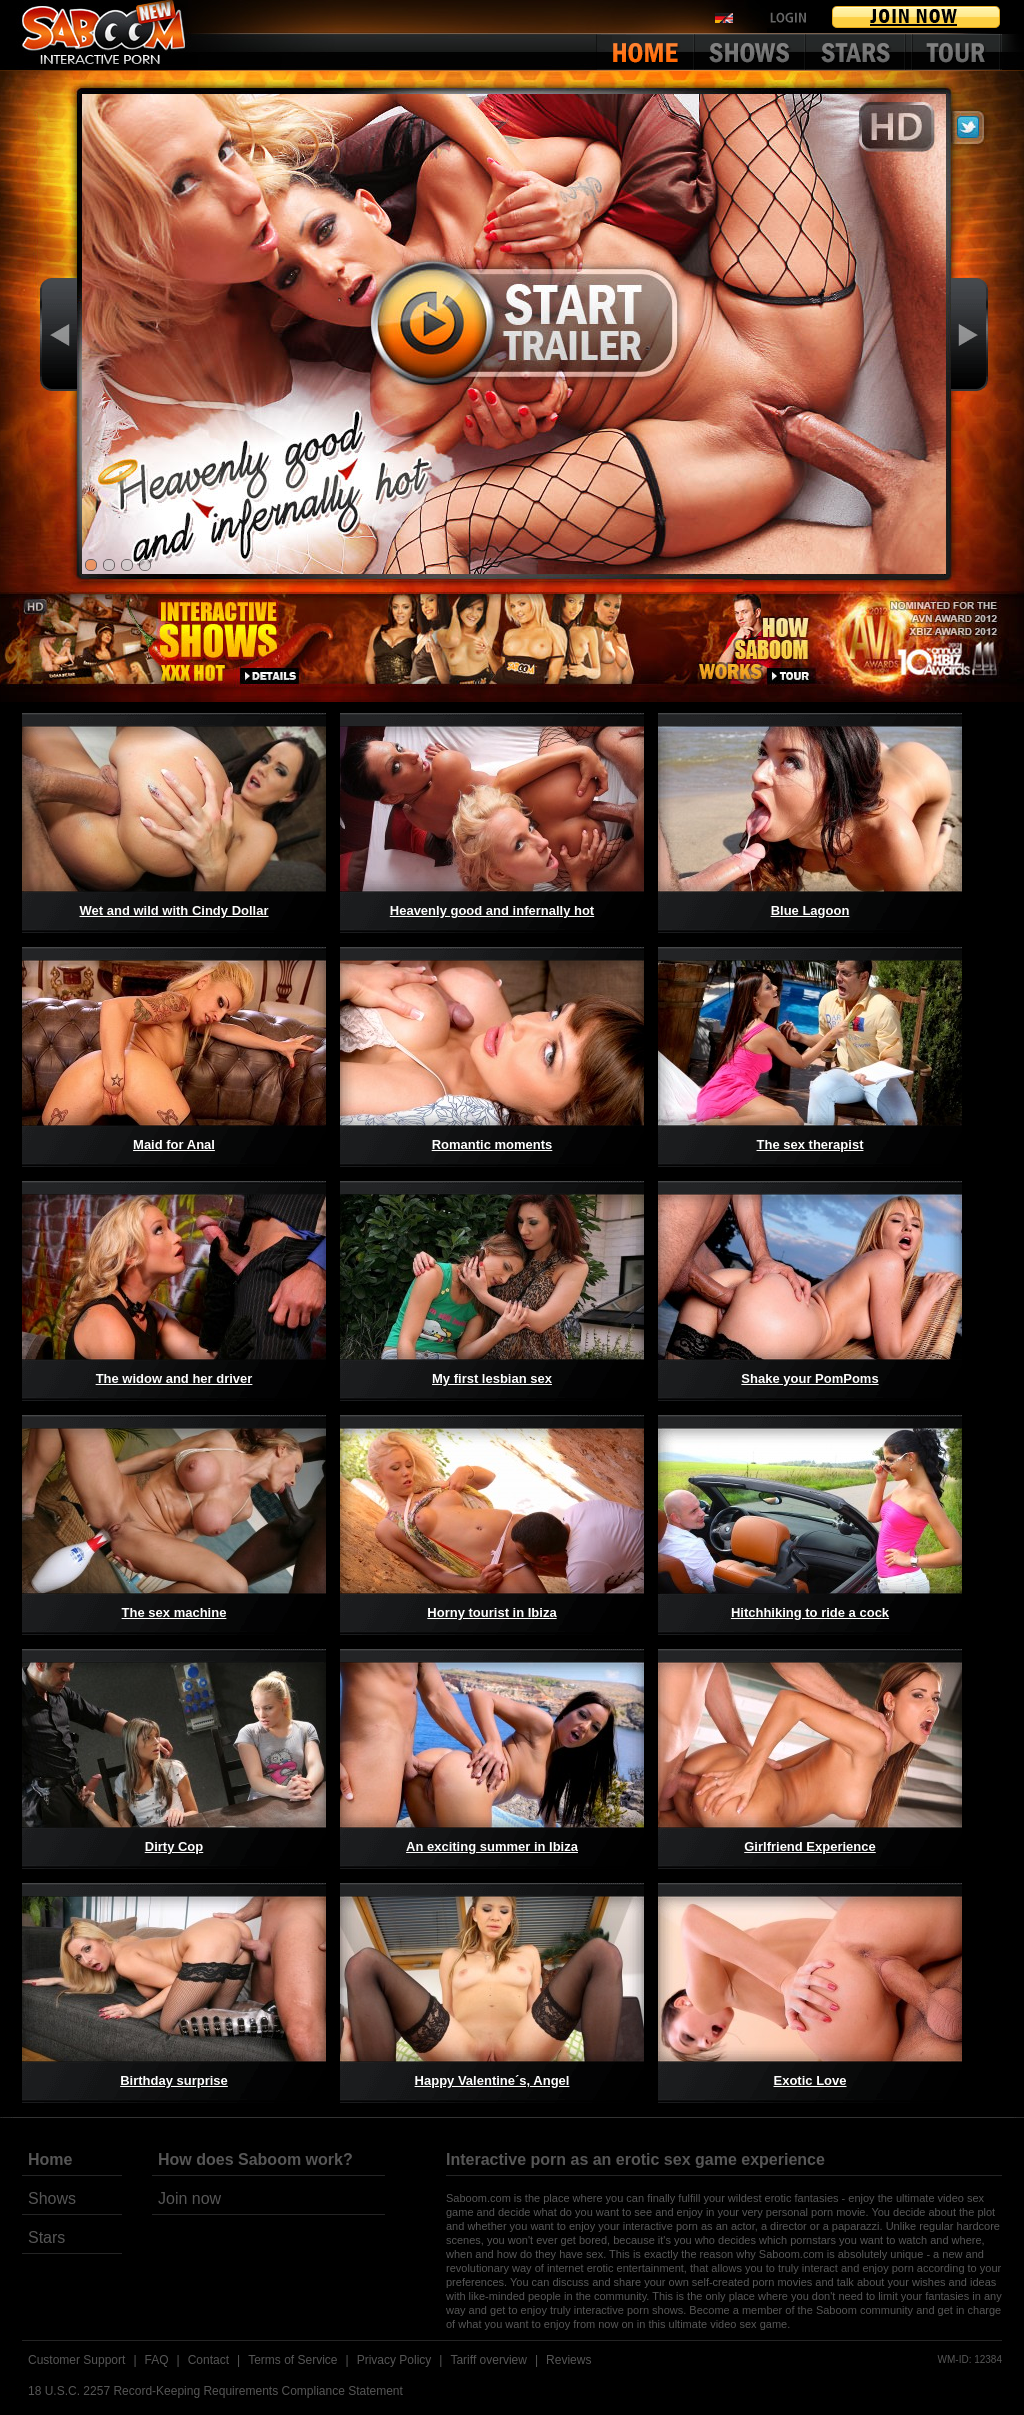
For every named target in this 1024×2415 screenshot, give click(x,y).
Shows (52, 2198)
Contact (208, 2360)
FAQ (157, 2360)
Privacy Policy (394, 2360)
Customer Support (76, 2360)
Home (50, 2159)
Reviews (568, 2360)
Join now (189, 2198)
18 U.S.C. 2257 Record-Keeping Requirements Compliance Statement (215, 2391)
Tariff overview (488, 2360)
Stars (46, 2237)
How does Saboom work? (255, 2159)
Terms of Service (292, 2360)
